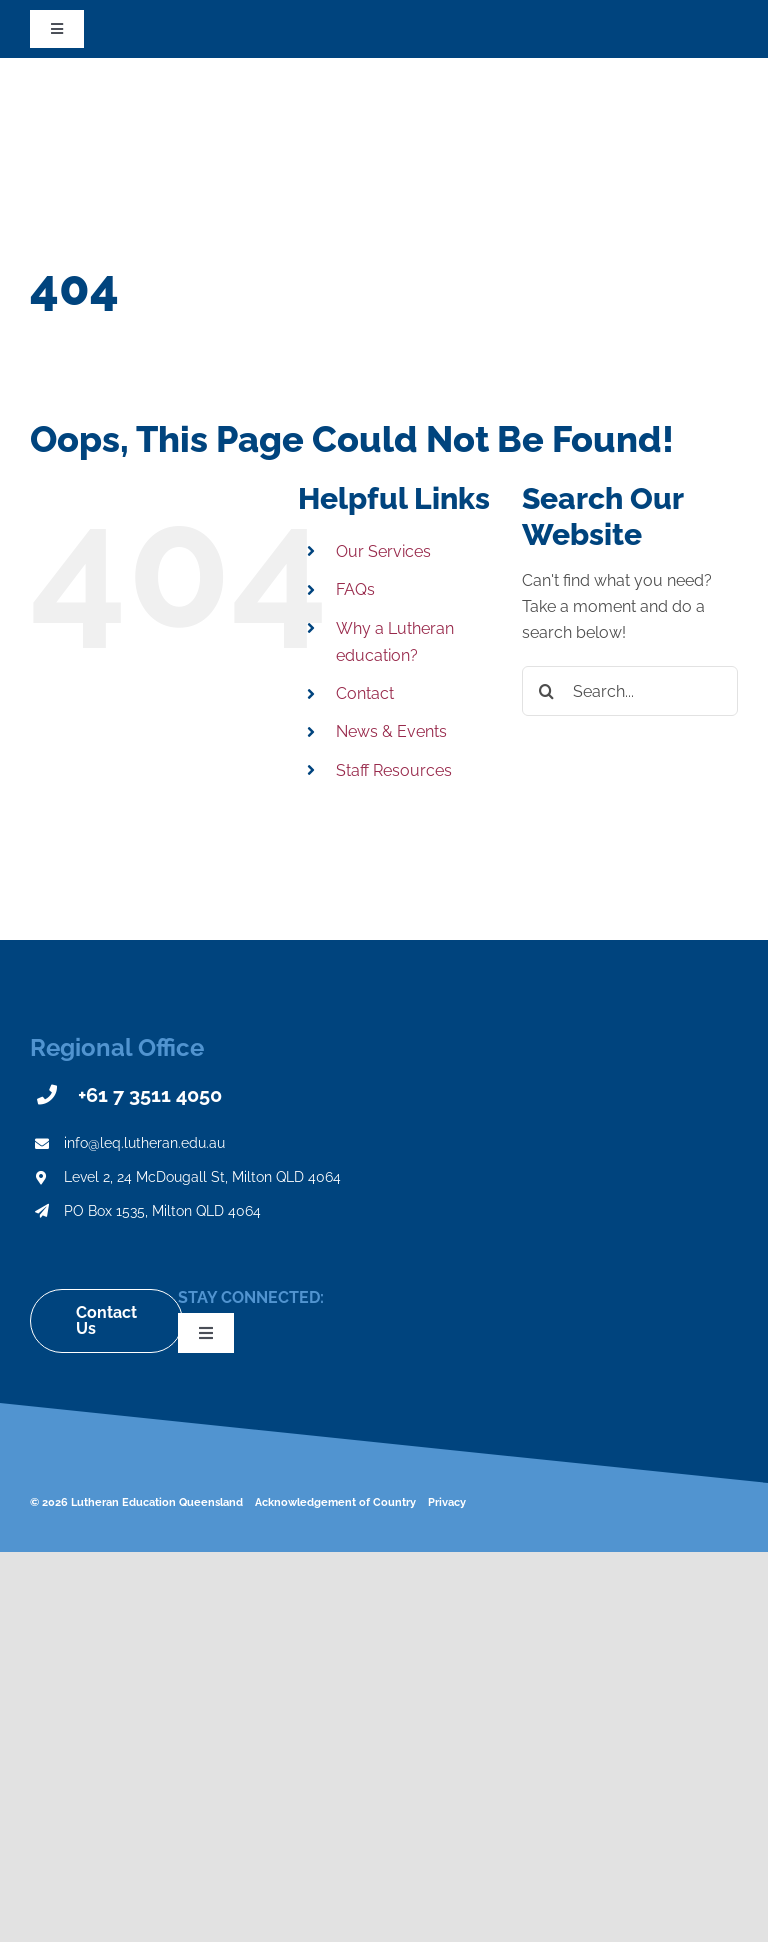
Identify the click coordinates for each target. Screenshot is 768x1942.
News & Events (391, 731)
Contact (365, 693)
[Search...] (630, 691)
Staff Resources (394, 770)
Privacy (447, 1502)
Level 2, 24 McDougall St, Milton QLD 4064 (202, 1177)
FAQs (355, 589)
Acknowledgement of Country (335, 1502)
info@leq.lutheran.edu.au (144, 1143)
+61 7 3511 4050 (150, 1095)
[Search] (547, 691)
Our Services (383, 551)
